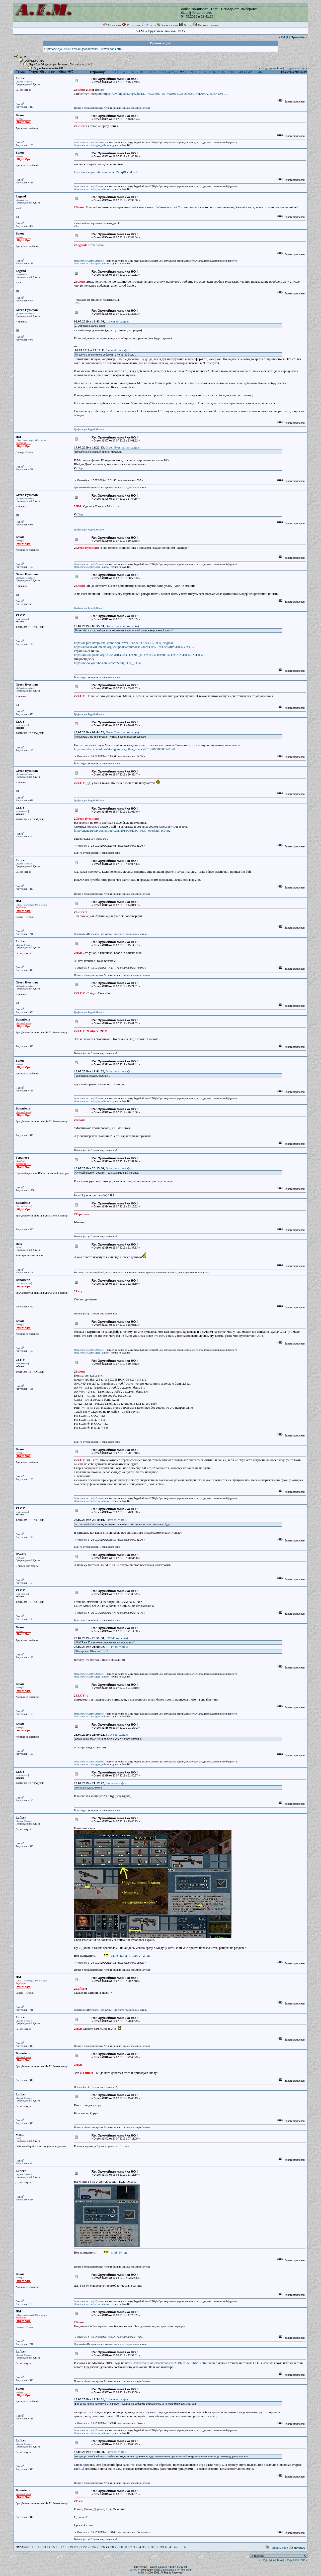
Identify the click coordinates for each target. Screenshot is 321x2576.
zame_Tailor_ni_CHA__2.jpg (126, 1955)
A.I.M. (23, 57)
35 (218, 72)
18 (141, 72)
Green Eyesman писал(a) (122, 447)
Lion (89, 64)
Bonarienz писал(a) (118, 1071)
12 (114, 72)
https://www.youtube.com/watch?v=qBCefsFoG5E (107, 172)
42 (250, 72)
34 (213, 72)
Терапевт (63, 64)
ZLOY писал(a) (116, 1647)
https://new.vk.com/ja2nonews (89, 142)
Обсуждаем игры (35, 60)
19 (145, 72)
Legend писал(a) (117, 350)
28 (186, 72)
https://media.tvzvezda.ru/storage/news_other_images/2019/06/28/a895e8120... (126, 749)
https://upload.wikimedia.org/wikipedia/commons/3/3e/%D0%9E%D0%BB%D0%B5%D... (134, 647)
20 (150, 72)
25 (173, 72)
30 (195, 72)
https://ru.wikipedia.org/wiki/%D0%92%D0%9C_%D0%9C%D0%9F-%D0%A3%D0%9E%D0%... (139, 655)
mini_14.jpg (114, 2252)
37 (227, 72)
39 (236, 72)
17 (136, 72)
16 (132, 72)
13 (118, 72)
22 (159, 72)
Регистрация (201, 13)
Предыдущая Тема (272, 68)
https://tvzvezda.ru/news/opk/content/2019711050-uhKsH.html (166, 2363)
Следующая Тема (295, 68)
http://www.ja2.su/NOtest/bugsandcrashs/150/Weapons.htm (83, 49)
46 (260, 72)
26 (177, 72)
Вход (184, 13)
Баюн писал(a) (116, 1520)
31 (200, 72)
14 (123, 72)
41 (245, 72)
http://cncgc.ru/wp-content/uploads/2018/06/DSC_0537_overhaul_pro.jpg (122, 830)
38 (232, 72)
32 (204, 72)
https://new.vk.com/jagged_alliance (92, 145)
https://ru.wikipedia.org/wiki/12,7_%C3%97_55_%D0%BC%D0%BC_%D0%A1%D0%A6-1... (165, 93)
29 (191, 72)
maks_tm (80, 64)
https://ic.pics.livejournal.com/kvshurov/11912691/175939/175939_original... (124, 643)
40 (241, 72)
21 (154, 72)
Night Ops (34, 64)
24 (168, 72)
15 (127, 72)
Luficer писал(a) (117, 321)
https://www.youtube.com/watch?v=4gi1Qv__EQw (107, 663)
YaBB (141, 2572)
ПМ (72, 64)
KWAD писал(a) (117, 1638)
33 (209, 72)
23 (164, 72)
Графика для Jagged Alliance (89, 429)
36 (222, 72)
